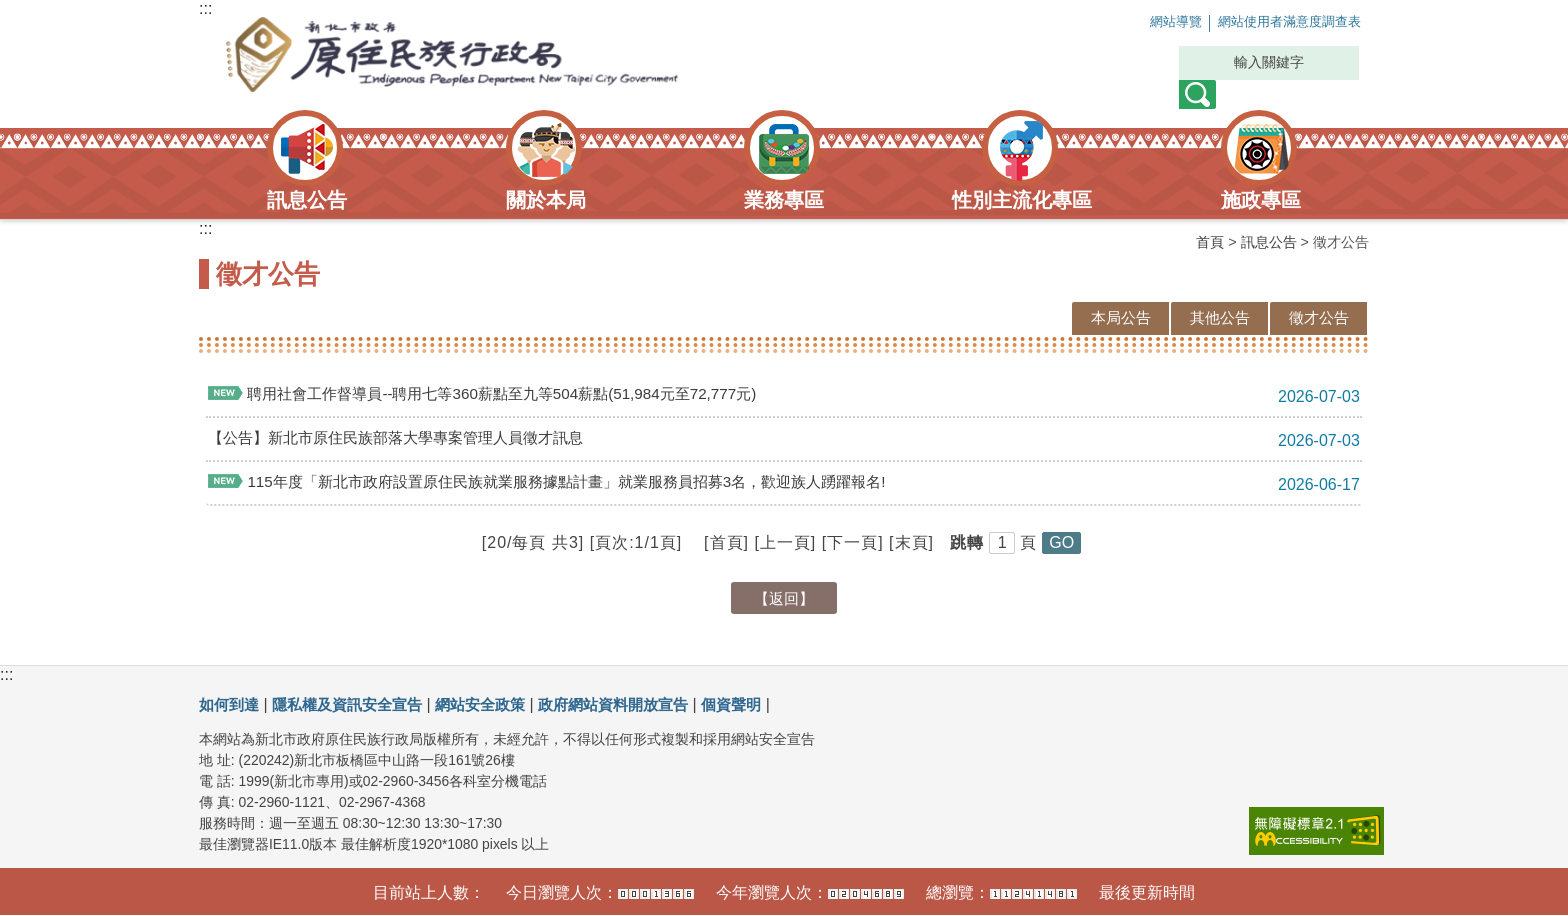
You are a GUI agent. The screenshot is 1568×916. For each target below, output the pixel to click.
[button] (1061, 544)
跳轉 (967, 543)
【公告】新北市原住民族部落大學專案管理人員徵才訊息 (408, 437)
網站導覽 (1131, 22)
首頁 (1210, 242)
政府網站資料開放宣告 (638, 704)
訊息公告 (307, 200)
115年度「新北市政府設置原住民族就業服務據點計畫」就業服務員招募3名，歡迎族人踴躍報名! (567, 481)
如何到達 (231, 704)
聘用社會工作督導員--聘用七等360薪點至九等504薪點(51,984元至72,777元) (498, 393)
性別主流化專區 (1022, 200)
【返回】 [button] (784, 598)
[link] (1316, 831)
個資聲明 (763, 704)
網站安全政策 (497, 704)
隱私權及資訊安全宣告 (356, 704)
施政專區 (1261, 200)
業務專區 (784, 200)
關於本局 (546, 200)
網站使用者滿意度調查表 (1271, 22)
